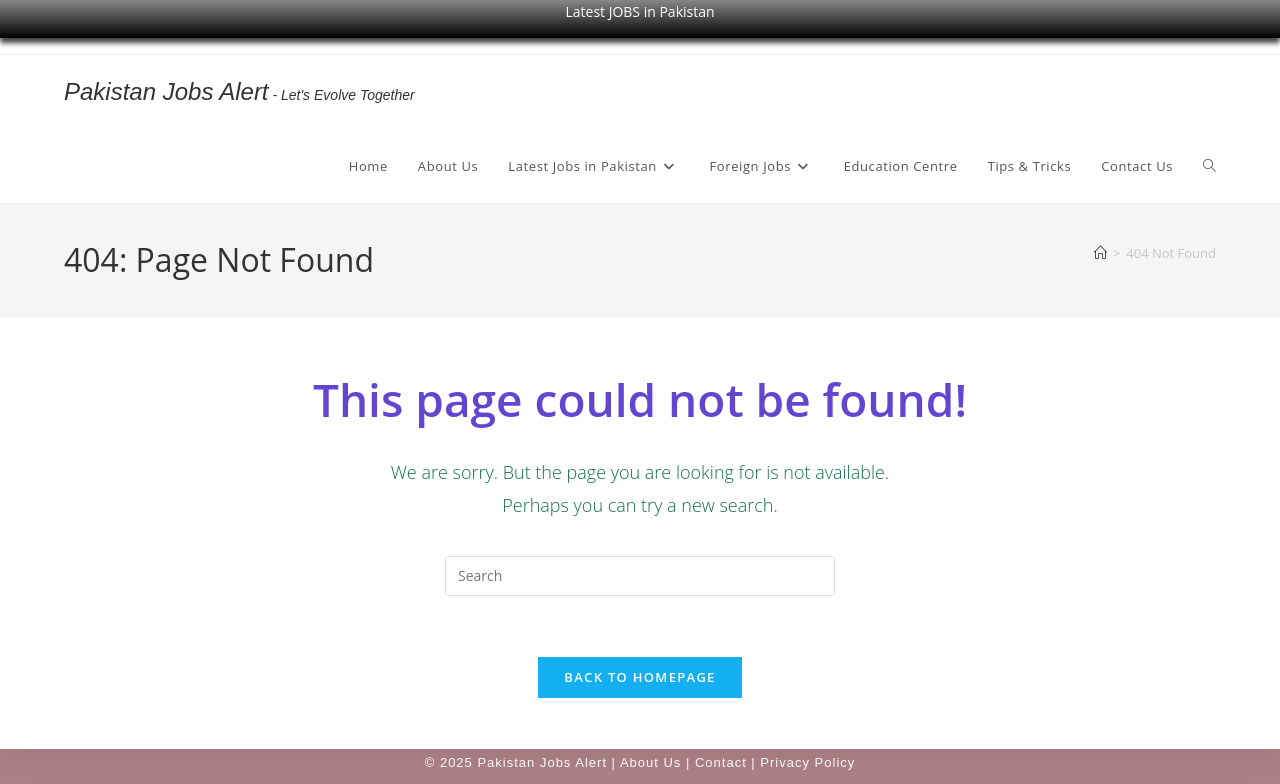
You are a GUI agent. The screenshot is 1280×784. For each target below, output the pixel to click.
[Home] (1100, 253)
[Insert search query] (640, 576)
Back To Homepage (639, 677)
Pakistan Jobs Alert (166, 91)
